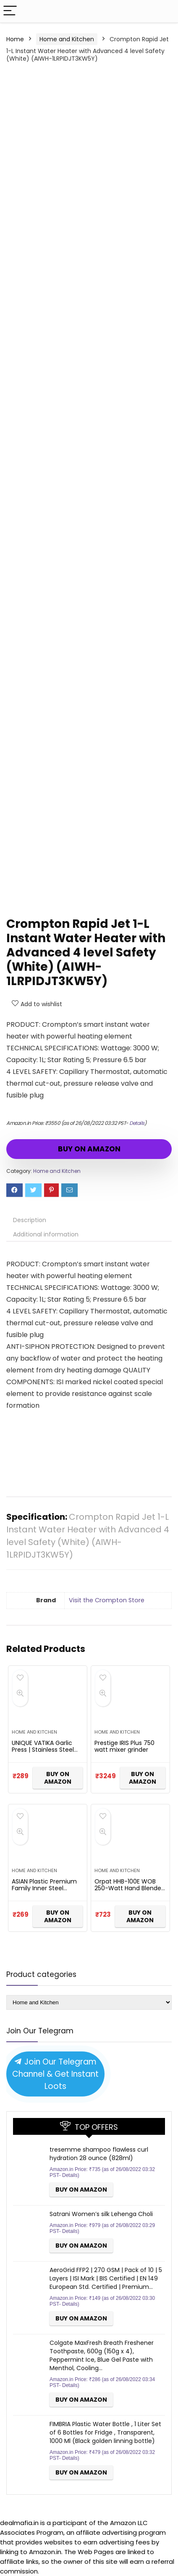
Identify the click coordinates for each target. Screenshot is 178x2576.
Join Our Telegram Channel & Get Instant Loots (55, 2074)
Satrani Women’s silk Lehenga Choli (101, 2214)
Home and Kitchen (66, 39)
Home (15, 39)
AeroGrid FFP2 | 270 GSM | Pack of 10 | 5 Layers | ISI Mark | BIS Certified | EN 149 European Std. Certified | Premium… (106, 2278)
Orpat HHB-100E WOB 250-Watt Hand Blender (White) (128, 1888)
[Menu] (10, 11)
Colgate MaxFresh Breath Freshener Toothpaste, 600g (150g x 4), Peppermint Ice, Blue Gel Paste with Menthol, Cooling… (102, 2355)
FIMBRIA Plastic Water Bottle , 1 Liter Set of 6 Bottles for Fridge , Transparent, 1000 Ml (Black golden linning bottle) (105, 2432)
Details (136, 1123)
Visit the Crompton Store (106, 1600)
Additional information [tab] (46, 1234)
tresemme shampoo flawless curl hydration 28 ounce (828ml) (99, 2153)
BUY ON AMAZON (89, 1149)
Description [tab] (29, 1220)
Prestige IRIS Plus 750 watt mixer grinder (124, 1746)
